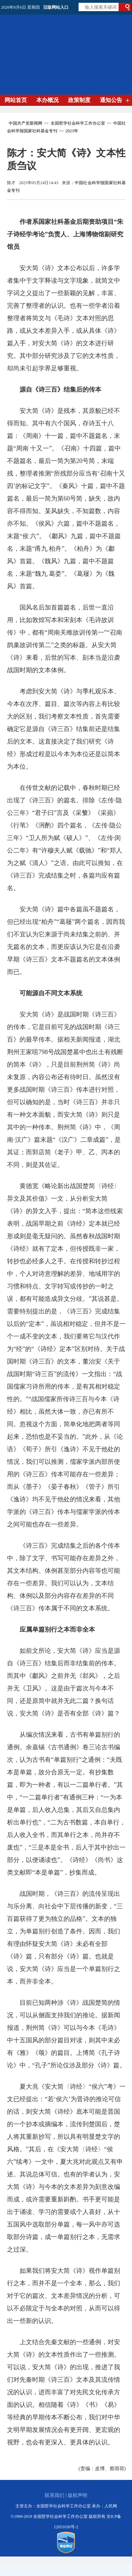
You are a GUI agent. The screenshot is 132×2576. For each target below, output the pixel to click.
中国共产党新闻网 (25, 123)
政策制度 (79, 100)
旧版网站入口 (55, 7)
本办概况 (47, 100)
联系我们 (54, 2495)
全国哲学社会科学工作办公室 (78, 123)
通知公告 (111, 100)
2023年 (72, 130)
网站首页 (16, 100)
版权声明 (77, 2495)
